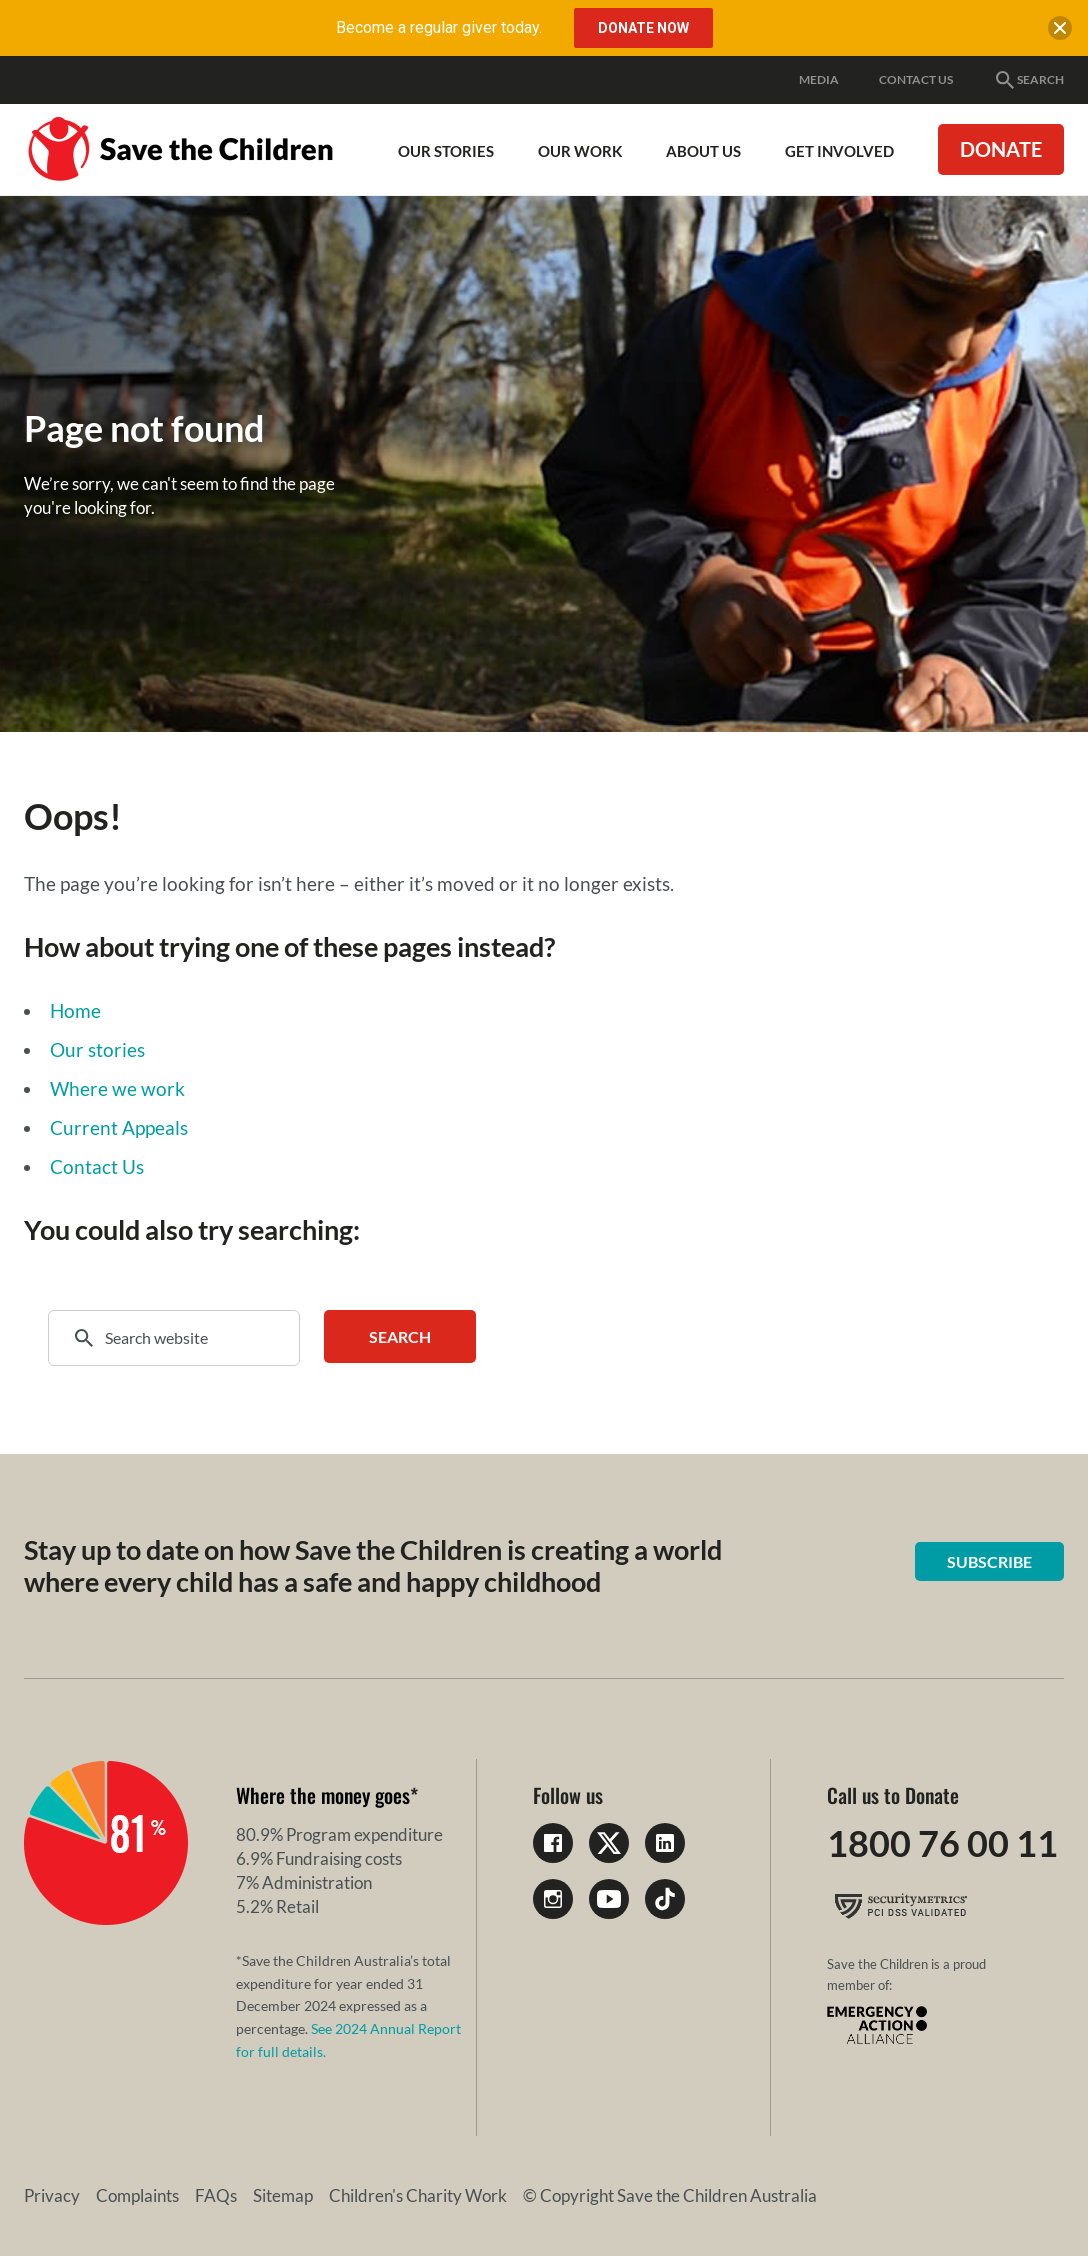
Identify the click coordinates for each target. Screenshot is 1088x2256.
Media (819, 79)
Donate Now (643, 28)
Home (75, 1010)
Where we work (117, 1088)
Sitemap (283, 2195)
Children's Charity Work (418, 2195)
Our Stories (446, 151)
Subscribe (989, 1561)
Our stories (97, 1049)
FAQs (216, 2195)
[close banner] (1060, 32)
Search (1028, 80)
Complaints (137, 2195)
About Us (703, 151)
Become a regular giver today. (439, 27)
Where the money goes (323, 1795)
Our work (580, 151)
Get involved (839, 151)
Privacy (52, 2195)
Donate (1001, 149)
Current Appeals (119, 1127)
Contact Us (916, 79)
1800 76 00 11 (942, 1843)
